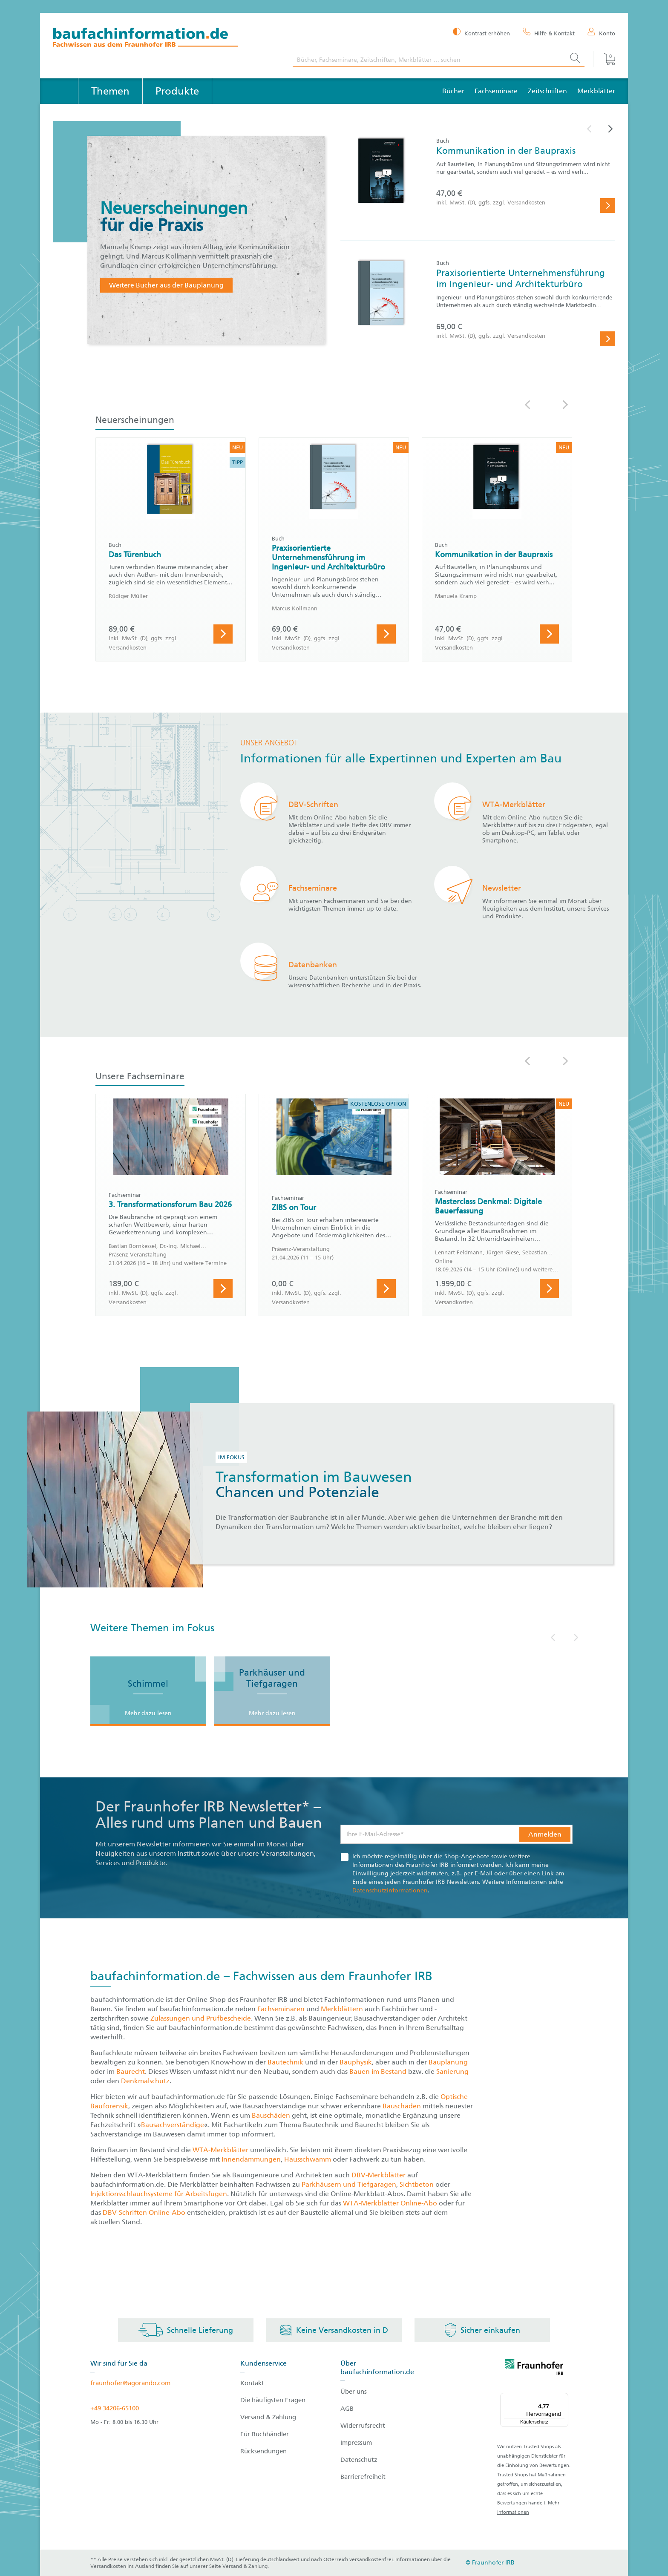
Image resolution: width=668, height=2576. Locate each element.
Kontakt (252, 2383)
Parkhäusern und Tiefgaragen (349, 2184)
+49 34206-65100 (114, 2408)
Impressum (356, 2443)
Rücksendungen (263, 2451)
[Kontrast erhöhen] (481, 32)
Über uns (353, 2391)
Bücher (453, 91)
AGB (347, 2408)
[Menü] (563, 2398)
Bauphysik (356, 2062)
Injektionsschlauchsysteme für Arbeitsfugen (158, 2194)
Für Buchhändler (264, 2434)
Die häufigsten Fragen (272, 2400)
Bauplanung (448, 2062)
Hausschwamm (308, 2159)
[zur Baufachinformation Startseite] (166, 38)
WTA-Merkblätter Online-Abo (390, 2203)
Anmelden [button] (544, 1834)
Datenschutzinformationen (390, 1890)
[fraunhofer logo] (534, 2368)
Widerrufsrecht (362, 2425)
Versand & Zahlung (268, 2417)
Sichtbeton (417, 2184)
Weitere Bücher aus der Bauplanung (166, 285)
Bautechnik (286, 2062)
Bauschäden (403, 2106)
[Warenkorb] (604, 59)
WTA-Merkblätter (220, 2150)
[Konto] (601, 33)
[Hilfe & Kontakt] (549, 33)
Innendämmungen (251, 2159)
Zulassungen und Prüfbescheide (200, 2018)
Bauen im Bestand (377, 2071)
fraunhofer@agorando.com (130, 2383)
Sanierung (452, 2071)
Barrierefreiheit (363, 2477)
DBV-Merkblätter (378, 2175)
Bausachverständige (172, 2125)
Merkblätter (596, 91)
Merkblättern (342, 2009)
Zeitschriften (547, 91)
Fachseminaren (281, 2009)
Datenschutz (358, 2460)
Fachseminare (496, 91)
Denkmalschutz (145, 2081)
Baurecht (130, 2071)
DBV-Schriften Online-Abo (144, 2212)
